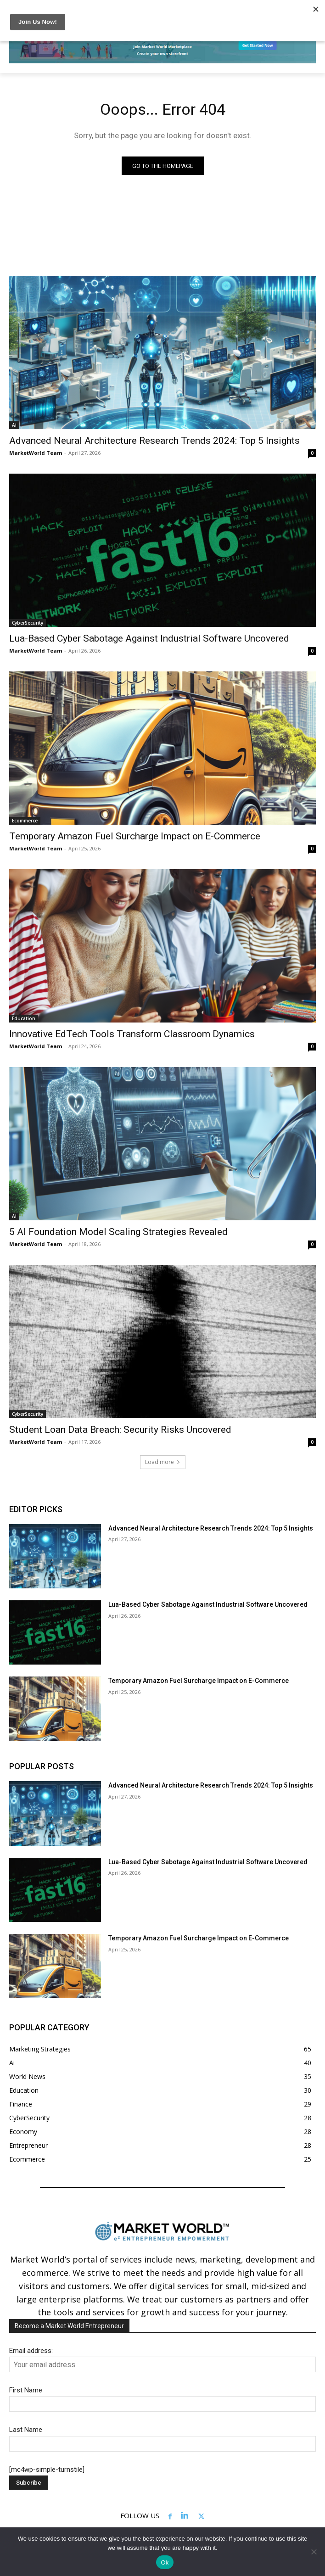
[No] (313, 2551)
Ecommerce (25, 820)
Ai (14, 425)
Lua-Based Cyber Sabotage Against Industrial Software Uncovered (149, 638)
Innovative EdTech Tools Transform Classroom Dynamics (132, 1033)
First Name (25, 2390)
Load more (162, 1462)
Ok (164, 2562)
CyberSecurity (27, 623)
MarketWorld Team (35, 452)
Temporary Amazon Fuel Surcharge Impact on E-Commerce (134, 836)
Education (23, 1018)
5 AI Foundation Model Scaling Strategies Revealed (118, 1231)
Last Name (25, 2429)
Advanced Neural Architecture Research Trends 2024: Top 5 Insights (154, 440)
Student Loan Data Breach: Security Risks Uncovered (120, 1429)
